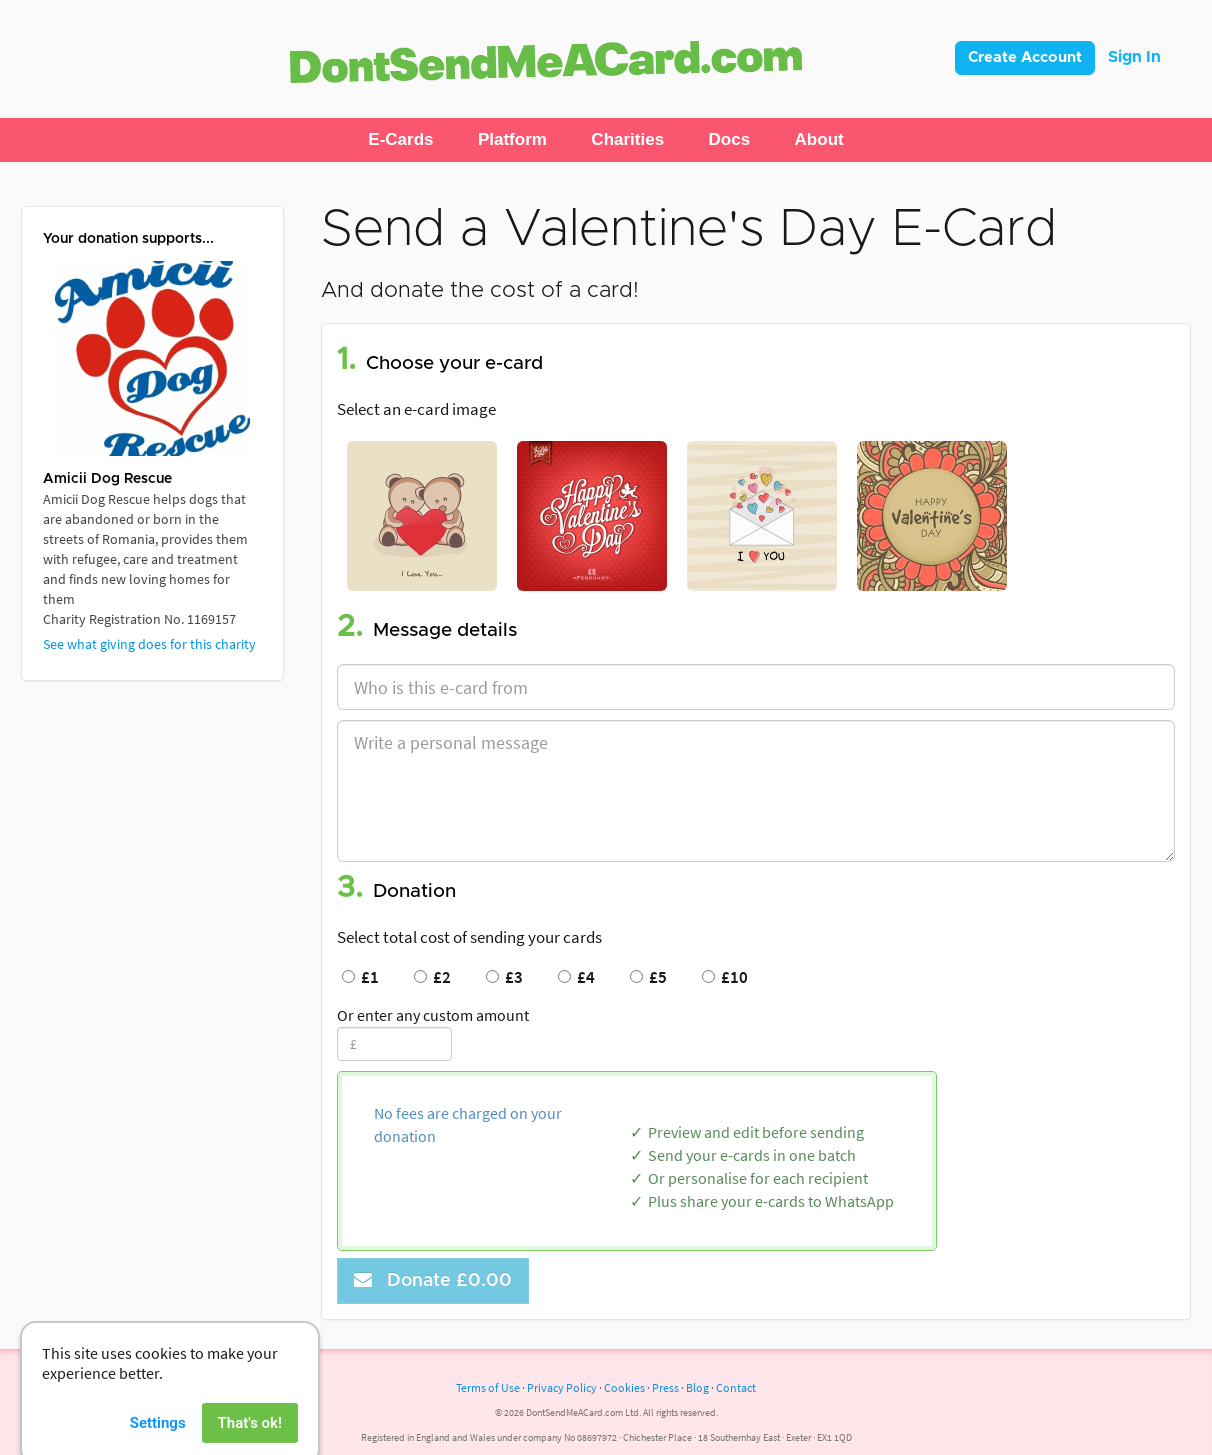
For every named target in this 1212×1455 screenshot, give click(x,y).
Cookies (624, 1387)
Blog (697, 1387)
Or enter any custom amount (433, 1015)
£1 (360, 977)
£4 (576, 977)
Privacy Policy (562, 1387)
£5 (648, 977)
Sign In (1134, 57)
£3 (504, 977)
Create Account (1025, 57)
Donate (433, 1280)
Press (665, 1387)
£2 (432, 977)
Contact (736, 1387)
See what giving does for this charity (149, 644)
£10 (725, 977)
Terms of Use (488, 1387)
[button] (400, 140)
